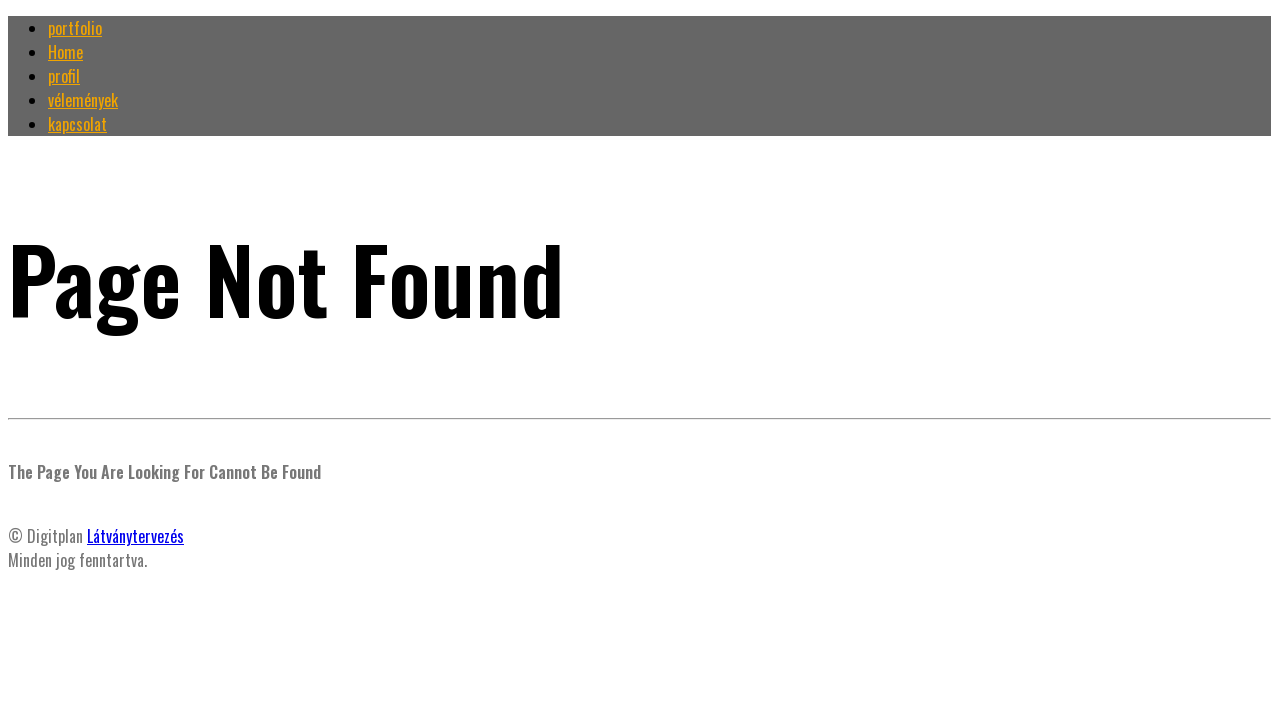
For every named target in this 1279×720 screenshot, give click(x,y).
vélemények (83, 100)
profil (64, 76)
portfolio (75, 28)
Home (65, 52)
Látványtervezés (135, 536)
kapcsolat (77, 124)
